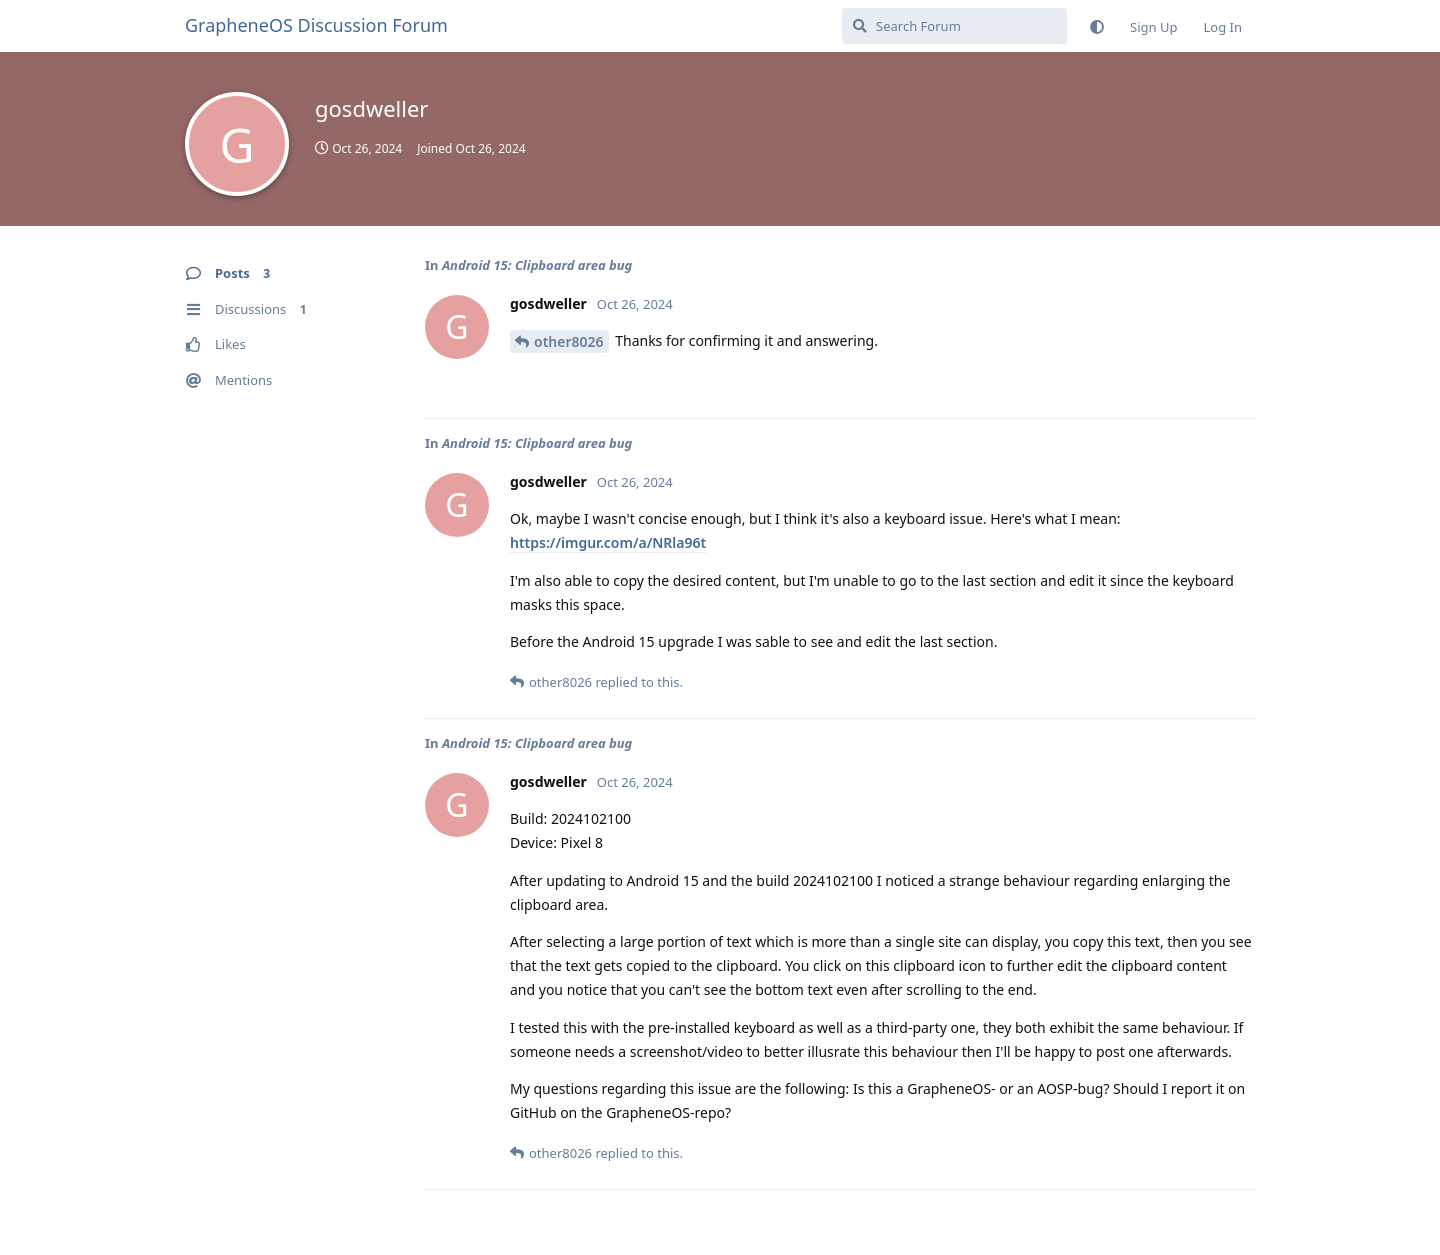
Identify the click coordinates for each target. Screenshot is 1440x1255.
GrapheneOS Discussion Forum (316, 25)
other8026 (569, 341)
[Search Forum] (954, 26)
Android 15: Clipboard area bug (537, 265)
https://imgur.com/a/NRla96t (608, 542)
